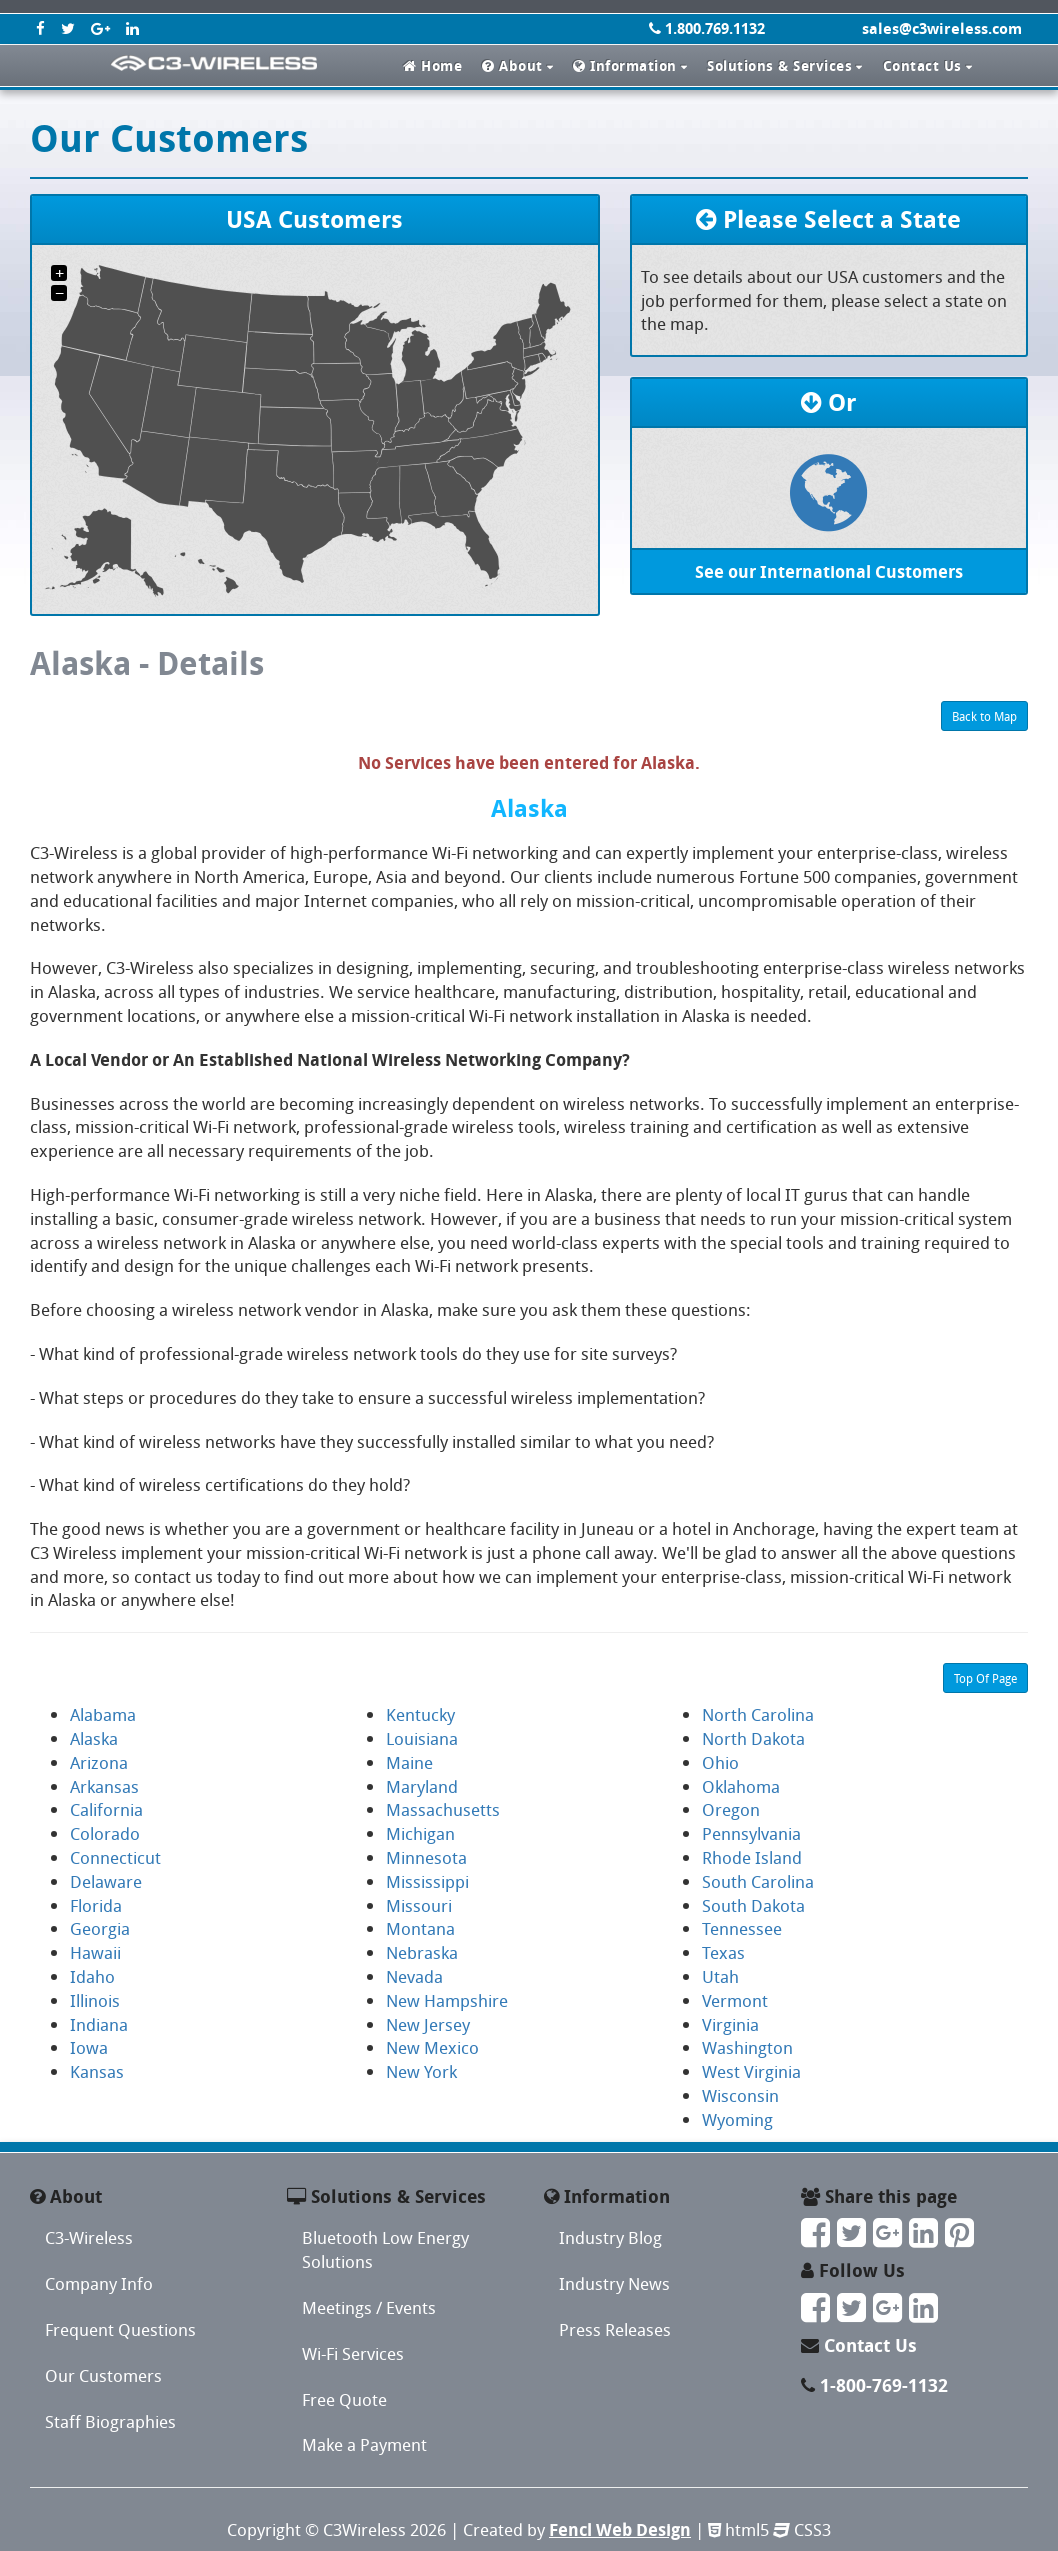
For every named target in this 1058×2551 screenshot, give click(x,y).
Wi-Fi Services (353, 2353)
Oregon (731, 1809)
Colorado (105, 1833)
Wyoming (737, 2119)
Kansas (97, 2071)
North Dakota (753, 1738)
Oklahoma (741, 1786)
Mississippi (427, 1881)
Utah (720, 1976)
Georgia (100, 1928)
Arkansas (104, 1786)
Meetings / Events (369, 2307)
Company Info (99, 2283)
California (106, 1809)
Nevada (414, 1976)
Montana (420, 1928)
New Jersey (428, 2024)
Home (432, 65)
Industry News (614, 2283)
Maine (409, 1762)
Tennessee (742, 1928)
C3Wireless (364, 2529)
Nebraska (422, 1952)
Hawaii (95, 1952)
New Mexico (432, 2047)
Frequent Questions (120, 2329)
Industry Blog (610, 2237)
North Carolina (758, 1714)
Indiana (99, 2024)
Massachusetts (443, 1809)
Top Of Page (985, 1678)
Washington (747, 2047)
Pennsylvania (751, 1833)
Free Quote (344, 2399)
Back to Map (984, 716)
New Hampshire (447, 2000)
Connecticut (115, 1857)
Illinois (95, 2000)
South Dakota (753, 1905)
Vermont (735, 2000)
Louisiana (422, 1738)
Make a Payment (364, 2444)
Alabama (103, 1714)
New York (421, 2071)
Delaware (106, 1881)
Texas (723, 1952)
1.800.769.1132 (707, 28)
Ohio (720, 1762)
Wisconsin (740, 2095)
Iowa (89, 2047)
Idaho (92, 1976)
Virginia (730, 2024)
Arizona (99, 1762)
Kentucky (420, 1714)
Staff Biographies (110, 2421)
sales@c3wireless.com (942, 28)
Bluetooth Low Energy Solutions (385, 2249)
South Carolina (758, 1881)
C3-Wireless (89, 2237)
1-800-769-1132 (884, 2385)
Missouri (419, 1905)
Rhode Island (752, 1857)
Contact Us (870, 2345)
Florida (96, 1905)
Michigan (420, 1833)
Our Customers (103, 2375)
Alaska (94, 1738)
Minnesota (426, 1857)
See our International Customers (829, 571)
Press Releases (615, 2329)
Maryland (422, 1786)
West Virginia (751, 2071)
